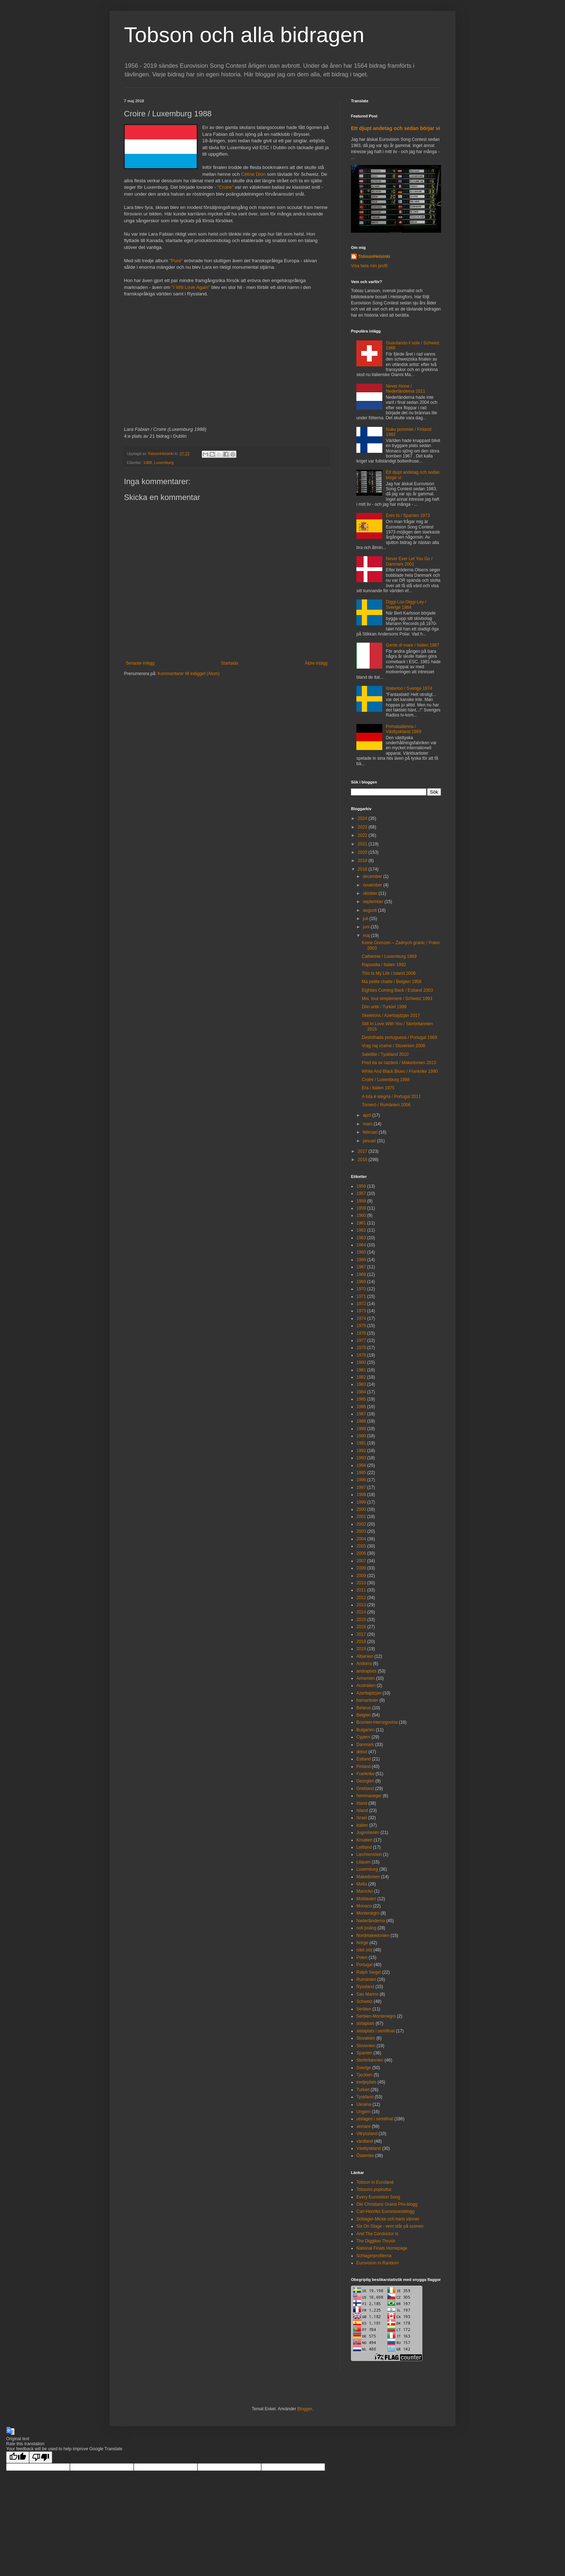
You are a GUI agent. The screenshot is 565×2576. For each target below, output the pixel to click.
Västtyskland (368, 2148)
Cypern (363, 1737)
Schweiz (364, 2001)
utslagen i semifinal (374, 2118)
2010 (361, 1582)
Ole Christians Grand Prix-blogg (386, 2204)
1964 (361, 1244)
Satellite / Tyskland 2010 (385, 1054)
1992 (361, 1450)
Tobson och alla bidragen (244, 35)
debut (361, 1751)
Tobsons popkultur (373, 2189)
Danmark (365, 1744)
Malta (361, 1884)
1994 (361, 1465)
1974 (361, 1318)
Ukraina (363, 2104)
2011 (361, 1590)
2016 (363, 1159)
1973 (361, 1310)
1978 (361, 1347)
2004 (361, 1538)
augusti (370, 910)
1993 (361, 1457)
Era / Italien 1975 (378, 1087)
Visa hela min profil (369, 265)
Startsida (229, 663)
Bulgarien (365, 1729)
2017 (363, 1151)
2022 (363, 835)
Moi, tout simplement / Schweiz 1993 (397, 998)
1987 (361, 1413)
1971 (361, 1296)
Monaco (364, 1905)
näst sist (364, 1949)
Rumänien (366, 1979)
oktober (370, 893)
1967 (361, 1266)
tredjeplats (366, 2082)
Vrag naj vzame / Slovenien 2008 (393, 1045)
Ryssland (365, 1986)
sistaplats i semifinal (375, 2030)
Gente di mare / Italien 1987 (412, 645)
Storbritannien (369, 2060)
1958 (361, 1201)
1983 (361, 1384)
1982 (361, 1377)
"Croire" (225, 187)
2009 (361, 1575)
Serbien (363, 2009)
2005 (361, 1546)
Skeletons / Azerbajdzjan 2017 (391, 1015)
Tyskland (364, 2096)
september (373, 901)
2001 (361, 1516)
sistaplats (365, 2023)
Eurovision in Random (377, 2262)
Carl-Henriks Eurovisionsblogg (385, 2211)
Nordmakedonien (372, 1935)
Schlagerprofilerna (373, 2255)
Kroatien (364, 1840)
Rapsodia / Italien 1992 (384, 964)
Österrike (365, 2155)
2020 (363, 852)
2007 (361, 1560)
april (367, 1115)
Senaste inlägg (140, 663)
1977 (361, 1340)
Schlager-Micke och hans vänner (387, 2219)
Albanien (364, 1656)
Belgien (363, 1715)
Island (362, 1810)
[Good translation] (17, 2457)
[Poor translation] (40, 2457)
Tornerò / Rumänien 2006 (386, 1104)
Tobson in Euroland (374, 2182)
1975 (361, 1325)
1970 (361, 1288)
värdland (364, 2141)
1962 (361, 1230)
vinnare (363, 2126)
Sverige (363, 2067)
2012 (361, 1597)
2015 (361, 1619)
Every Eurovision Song (378, 2197)
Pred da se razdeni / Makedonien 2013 (399, 1062)
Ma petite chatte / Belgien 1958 (391, 981)
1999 (361, 1502)
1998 (361, 1494)
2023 (363, 827)
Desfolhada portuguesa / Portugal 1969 (399, 1037)
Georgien (365, 1780)
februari (371, 1132)
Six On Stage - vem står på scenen (389, 2226)
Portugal (364, 1964)
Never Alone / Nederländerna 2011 (405, 389)
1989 (361, 1428)
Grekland (365, 1788)
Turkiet (362, 2089)
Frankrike (365, 1773)
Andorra (364, 1663)
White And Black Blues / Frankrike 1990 (400, 1071)
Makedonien (368, 1876)
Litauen (363, 1862)
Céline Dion (253, 174)
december (373, 876)
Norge (362, 1942)
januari (370, 1140)
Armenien (365, 1678)
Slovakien (365, 2038)
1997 (361, 1487)
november (373, 885)
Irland (361, 1803)
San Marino (367, 1994)
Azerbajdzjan (368, 1693)
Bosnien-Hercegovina (377, 1722)
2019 (363, 860)
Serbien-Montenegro (376, 2016)
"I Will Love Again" (191, 287)
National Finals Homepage (381, 2248)
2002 (361, 1524)
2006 (361, 1553)
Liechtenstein (369, 1854)
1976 (361, 1333)
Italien (362, 1825)
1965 (361, 1252)
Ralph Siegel (368, 1972)
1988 (147, 462)
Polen (362, 1957)
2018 (363, 869)
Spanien (364, 2052)
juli (366, 918)
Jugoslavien (367, 1832)
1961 (361, 1223)
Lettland (364, 1847)
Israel (361, 1817)
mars (368, 1123)
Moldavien (366, 1898)
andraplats (366, 1671)
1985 (361, 1399)
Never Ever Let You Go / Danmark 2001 (409, 561)
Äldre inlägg (316, 663)
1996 (361, 1479)
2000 (361, 1509)
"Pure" (176, 260)
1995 (361, 1472)
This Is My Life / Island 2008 (388, 973)
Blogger (304, 2408)
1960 (361, 1215)
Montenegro (367, 1913)
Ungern (363, 2111)
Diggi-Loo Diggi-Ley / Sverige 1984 (406, 604)
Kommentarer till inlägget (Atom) (188, 673)
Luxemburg (164, 462)
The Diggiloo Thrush (375, 2241)
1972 (361, 1303)
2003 (361, 1531)
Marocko (364, 1891)
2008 (361, 1568)
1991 (361, 1443)
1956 (361, 1186)
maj (367, 935)
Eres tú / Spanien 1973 (408, 515)
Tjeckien (364, 2074)
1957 (361, 1193)
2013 (361, 1604)
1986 (361, 1406)
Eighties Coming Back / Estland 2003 (397, 990)
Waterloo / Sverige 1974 (409, 688)
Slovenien (365, 2045)
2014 (361, 1612)
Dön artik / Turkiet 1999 (384, 1006)
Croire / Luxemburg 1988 (386, 1079)
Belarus (363, 1707)
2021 (363, 844)
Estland (363, 1759)
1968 (361, 1274)
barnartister (367, 1700)
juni (367, 926)
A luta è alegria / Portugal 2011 (391, 1096)
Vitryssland (366, 2133)
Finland (363, 1766)
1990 (361, 1435)
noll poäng (366, 1927)
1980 (361, 1362)
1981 (361, 1369)
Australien (365, 1685)
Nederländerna (370, 1920)
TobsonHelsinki (374, 256)
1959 (361, 1208)
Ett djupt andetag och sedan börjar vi (395, 128)
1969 (361, 1281)
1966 (361, 1259)
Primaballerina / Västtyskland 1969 (403, 729)
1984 (361, 1391)
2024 (363, 818)
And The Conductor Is (377, 2233)
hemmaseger (369, 1795)
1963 (361, 1237)
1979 (361, 1355)
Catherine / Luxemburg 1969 (389, 956)
